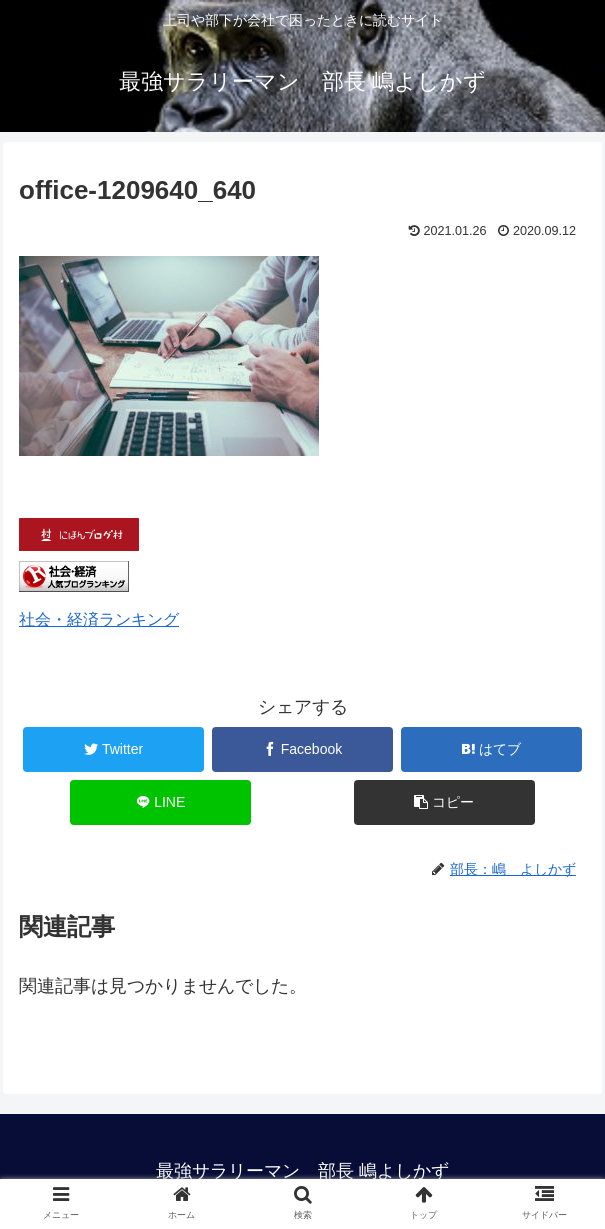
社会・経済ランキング (99, 619)
